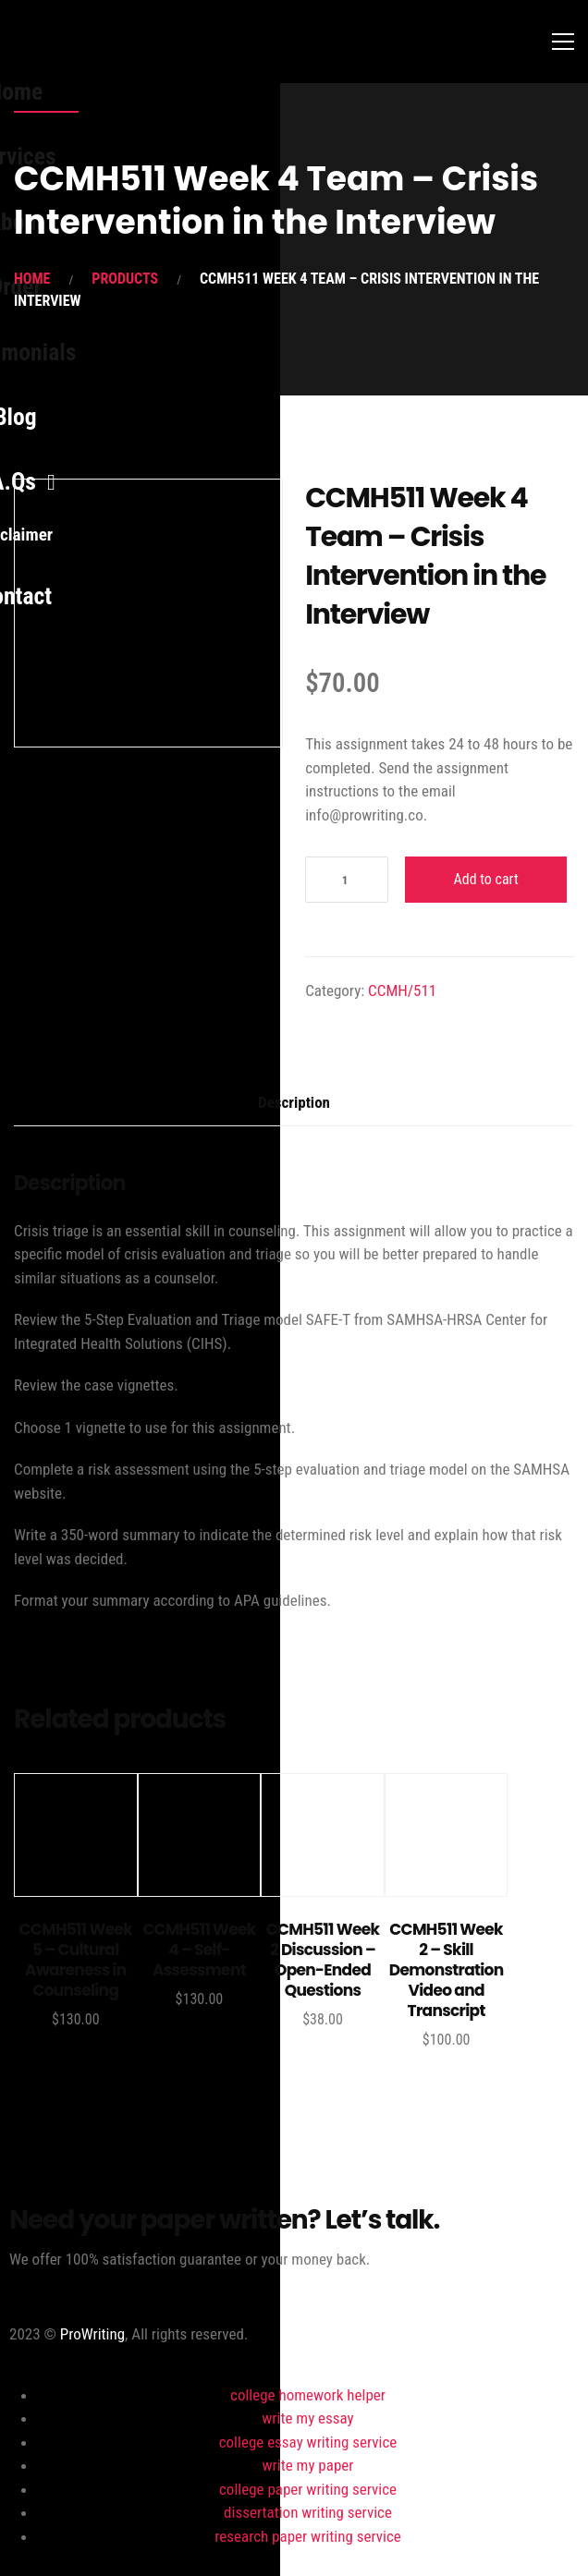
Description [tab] (294, 1102)
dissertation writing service (308, 2512)
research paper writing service (307, 2536)
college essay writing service (308, 2442)
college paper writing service (308, 2489)
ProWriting (92, 2334)
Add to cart (486, 879)
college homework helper (308, 2395)
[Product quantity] (346, 880)
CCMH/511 (402, 990)
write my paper (308, 2465)
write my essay (307, 2418)
